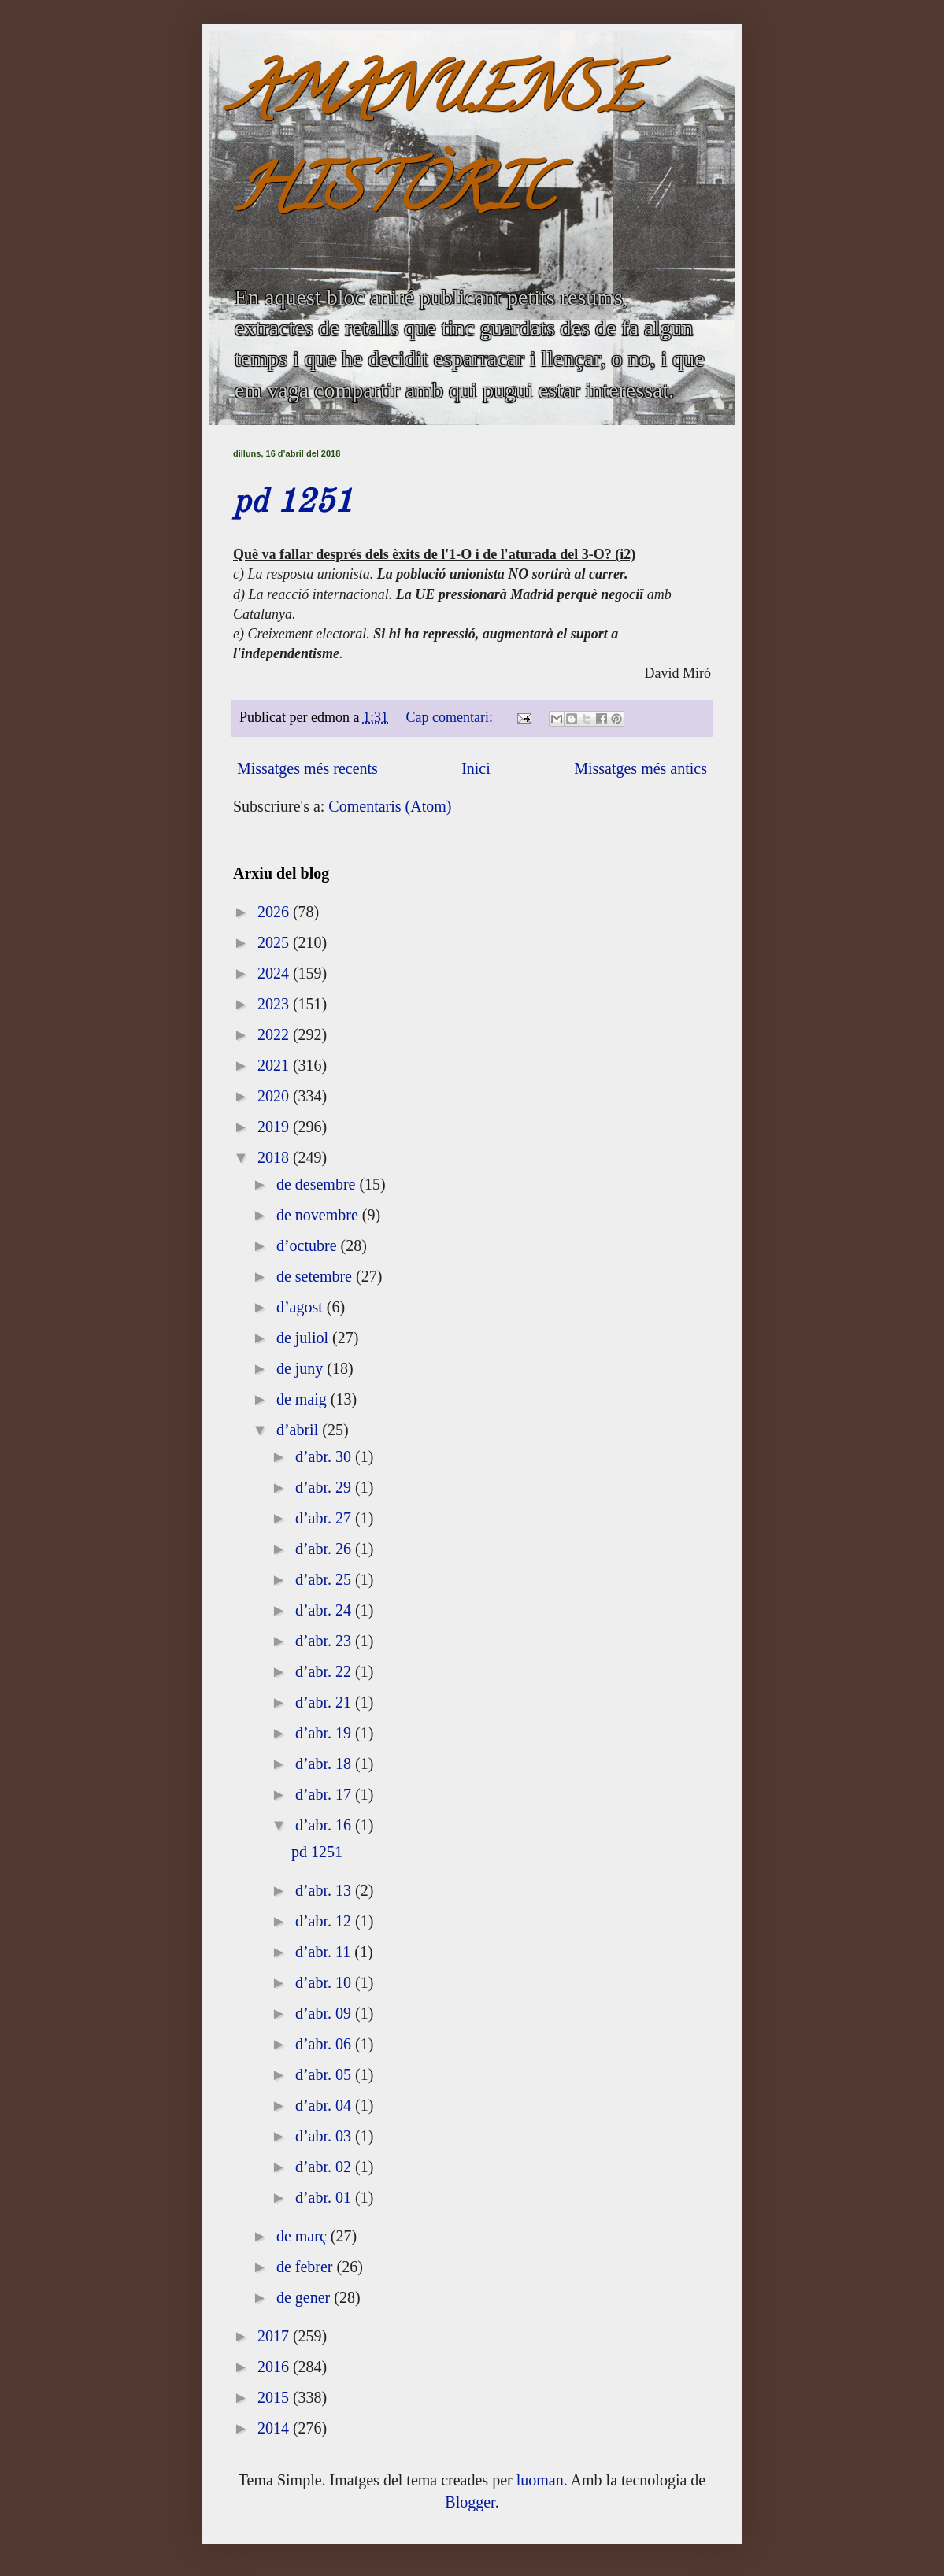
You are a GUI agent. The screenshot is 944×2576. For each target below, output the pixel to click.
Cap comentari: (451, 717)
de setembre (316, 1276)
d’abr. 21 (325, 1702)
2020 (275, 1096)
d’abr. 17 (325, 1794)
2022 (275, 1034)
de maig (303, 1399)
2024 (275, 973)
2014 (275, 2428)
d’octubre (308, 1245)
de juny (301, 1368)
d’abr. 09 (325, 2013)
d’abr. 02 (325, 2166)
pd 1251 (293, 503)
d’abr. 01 (325, 2197)
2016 (275, 2366)
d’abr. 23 (325, 1640)
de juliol (304, 1337)
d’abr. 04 (325, 2105)
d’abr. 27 (325, 1518)
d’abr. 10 (325, 1982)
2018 (275, 1157)
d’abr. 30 (325, 1456)
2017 (275, 2336)
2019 (275, 1126)
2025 (275, 942)
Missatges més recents (307, 768)
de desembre (318, 1184)
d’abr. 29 (325, 1487)
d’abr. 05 (325, 2074)
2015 (275, 2397)
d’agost (301, 1307)
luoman (540, 2480)
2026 (275, 911)
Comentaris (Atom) (389, 806)
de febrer (306, 2266)
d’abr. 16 (325, 1825)
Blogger (469, 2502)
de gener (305, 2297)
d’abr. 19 (325, 1732)
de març (303, 2236)
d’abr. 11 (324, 1951)
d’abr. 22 (325, 1671)
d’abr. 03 (325, 2136)
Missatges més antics (640, 768)
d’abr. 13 (325, 1890)
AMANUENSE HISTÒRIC (437, 147)
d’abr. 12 (325, 1921)
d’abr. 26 (325, 1548)
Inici (476, 768)
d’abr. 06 (325, 2043)
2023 (275, 1003)
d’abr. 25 (325, 1579)
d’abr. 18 (325, 1763)
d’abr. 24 (325, 1610)
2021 (275, 1065)
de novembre (319, 1214)
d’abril (299, 1429)
